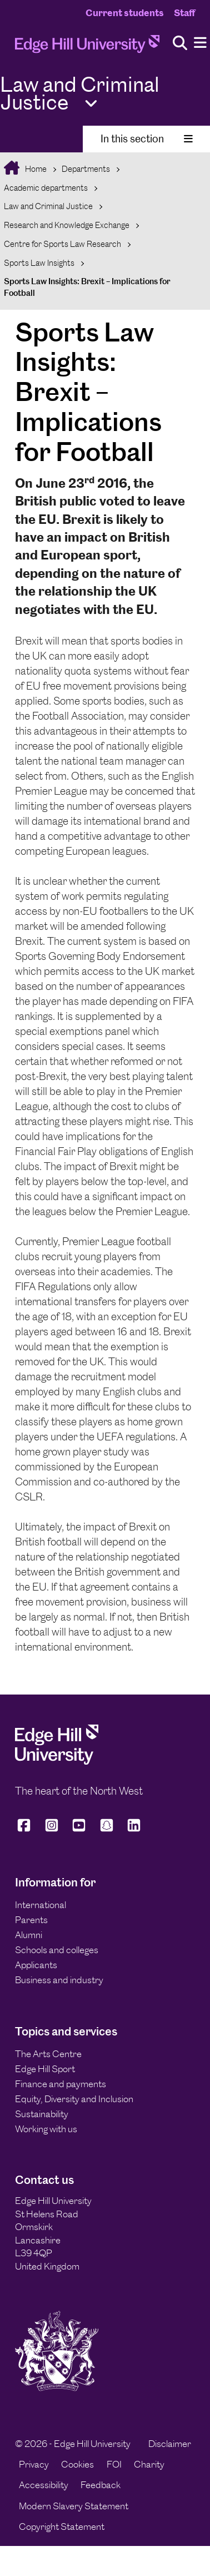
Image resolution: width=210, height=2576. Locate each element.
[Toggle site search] (180, 44)
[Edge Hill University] (56, 1761)
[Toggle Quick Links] (91, 104)
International (40, 1904)
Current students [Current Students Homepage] (125, 12)
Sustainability (41, 2113)
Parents (31, 1919)
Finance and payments (60, 2083)
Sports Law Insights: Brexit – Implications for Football (87, 286)
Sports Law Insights (39, 262)
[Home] (87, 47)
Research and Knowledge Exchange (66, 225)
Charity (149, 2464)
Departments (86, 169)
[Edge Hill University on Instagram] (51, 1830)
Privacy (34, 2464)
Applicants (36, 1964)
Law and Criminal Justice (48, 206)
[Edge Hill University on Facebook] (26, 1830)
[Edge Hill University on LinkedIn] (134, 1830)
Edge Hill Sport (45, 2068)
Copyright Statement (61, 2526)
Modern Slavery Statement (73, 2505)
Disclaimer (169, 2443)
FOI (114, 2464)
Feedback (101, 2484)
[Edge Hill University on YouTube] (79, 1830)
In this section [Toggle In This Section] (147, 138)
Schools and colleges (56, 1949)
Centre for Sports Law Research (62, 244)
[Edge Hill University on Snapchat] (106, 1830)
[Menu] (200, 43)
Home (35, 169)
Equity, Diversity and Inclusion (74, 2098)
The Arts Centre (48, 2053)
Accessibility (43, 2484)
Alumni (28, 1934)
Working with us (46, 2128)
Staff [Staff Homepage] (184, 12)
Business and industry (59, 1979)
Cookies (77, 2464)
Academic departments (46, 187)
